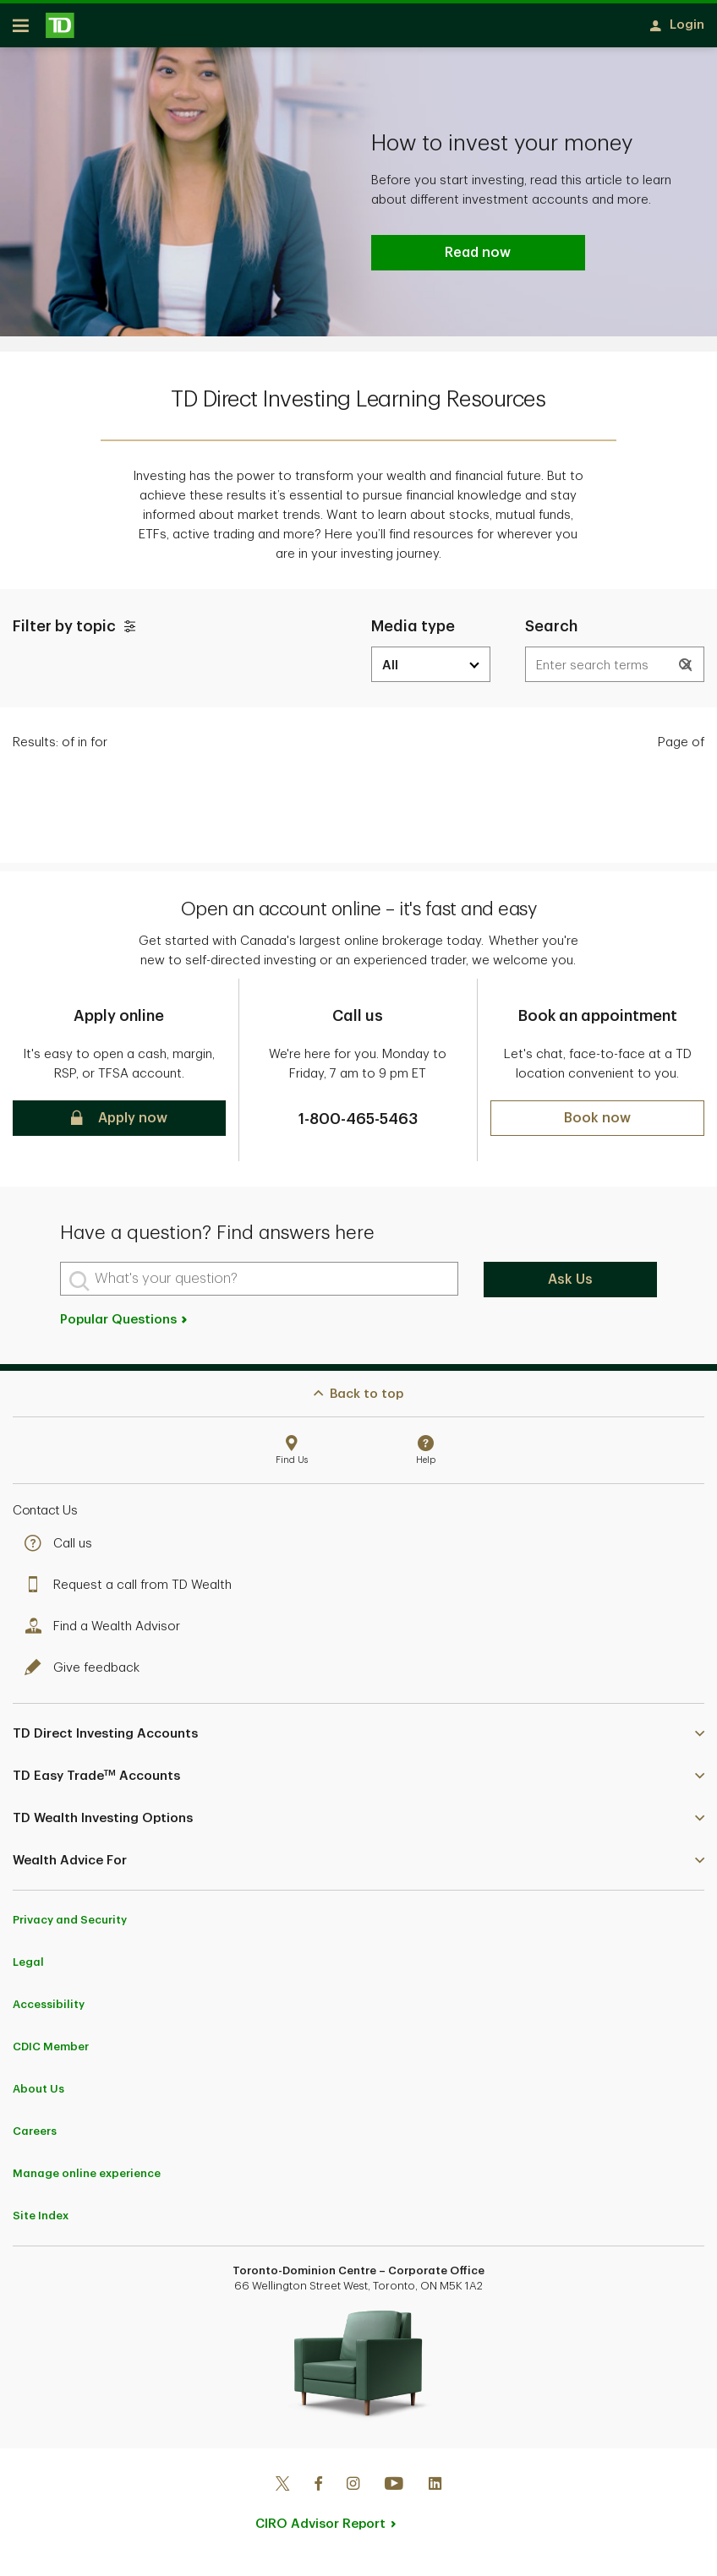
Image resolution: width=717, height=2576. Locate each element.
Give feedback (86, 1673)
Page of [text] (681, 748)
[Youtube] (394, 2491)
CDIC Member (51, 2052)
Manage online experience (87, 2179)
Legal (28, 1967)
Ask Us (570, 1285)
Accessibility (49, 2010)
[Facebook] (318, 2491)
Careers (35, 2136)
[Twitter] (282, 2491)
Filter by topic (76, 632)
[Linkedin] (435, 2491)
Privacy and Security (70, 1925)
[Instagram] (353, 2491)
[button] (686, 671)
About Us (38, 2094)
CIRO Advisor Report (320, 2530)
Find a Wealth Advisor (106, 1632)
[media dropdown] (430, 670)
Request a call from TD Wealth (132, 1591)
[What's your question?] (259, 1285)
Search (551, 632)
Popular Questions (124, 1325)
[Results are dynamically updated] (614, 670)
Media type (413, 632)
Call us (62, 1549)
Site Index (40, 2221)
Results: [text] (60, 748)
